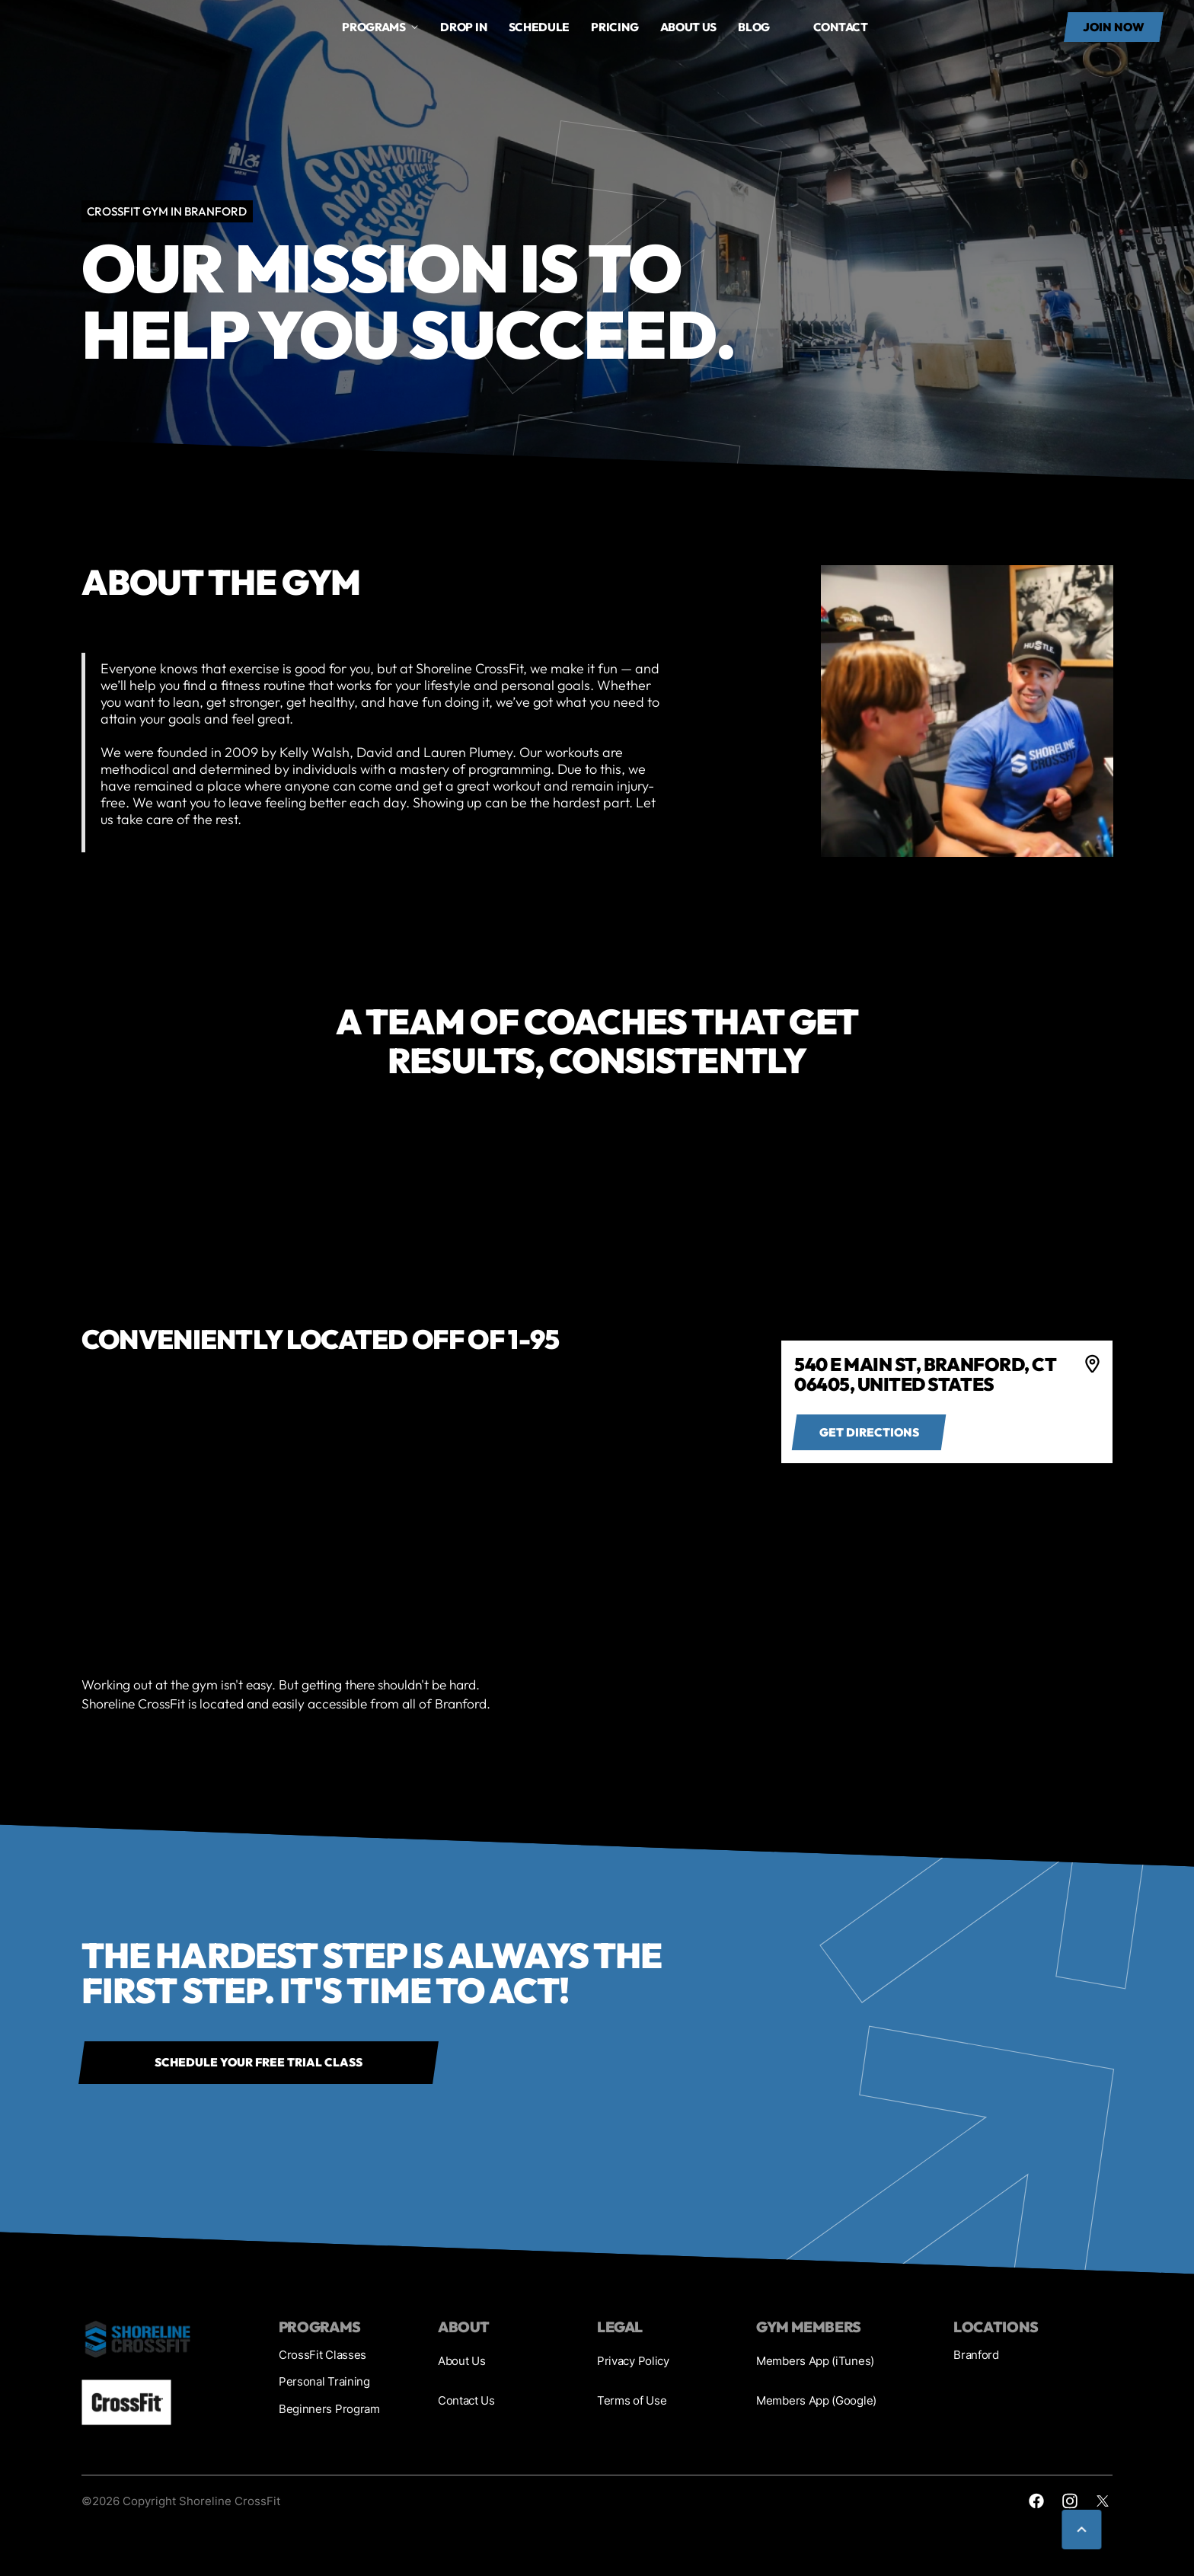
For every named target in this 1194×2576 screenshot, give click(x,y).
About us (688, 27)
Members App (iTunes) (815, 2361)
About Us (462, 2361)
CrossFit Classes (322, 2354)
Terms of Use (631, 2400)
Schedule (539, 27)
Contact (840, 27)
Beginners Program (329, 2409)
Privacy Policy (633, 2361)
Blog (754, 27)
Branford (976, 2354)
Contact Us (466, 2400)
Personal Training (324, 2381)
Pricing (614, 27)
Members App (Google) (816, 2400)
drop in (463, 27)
